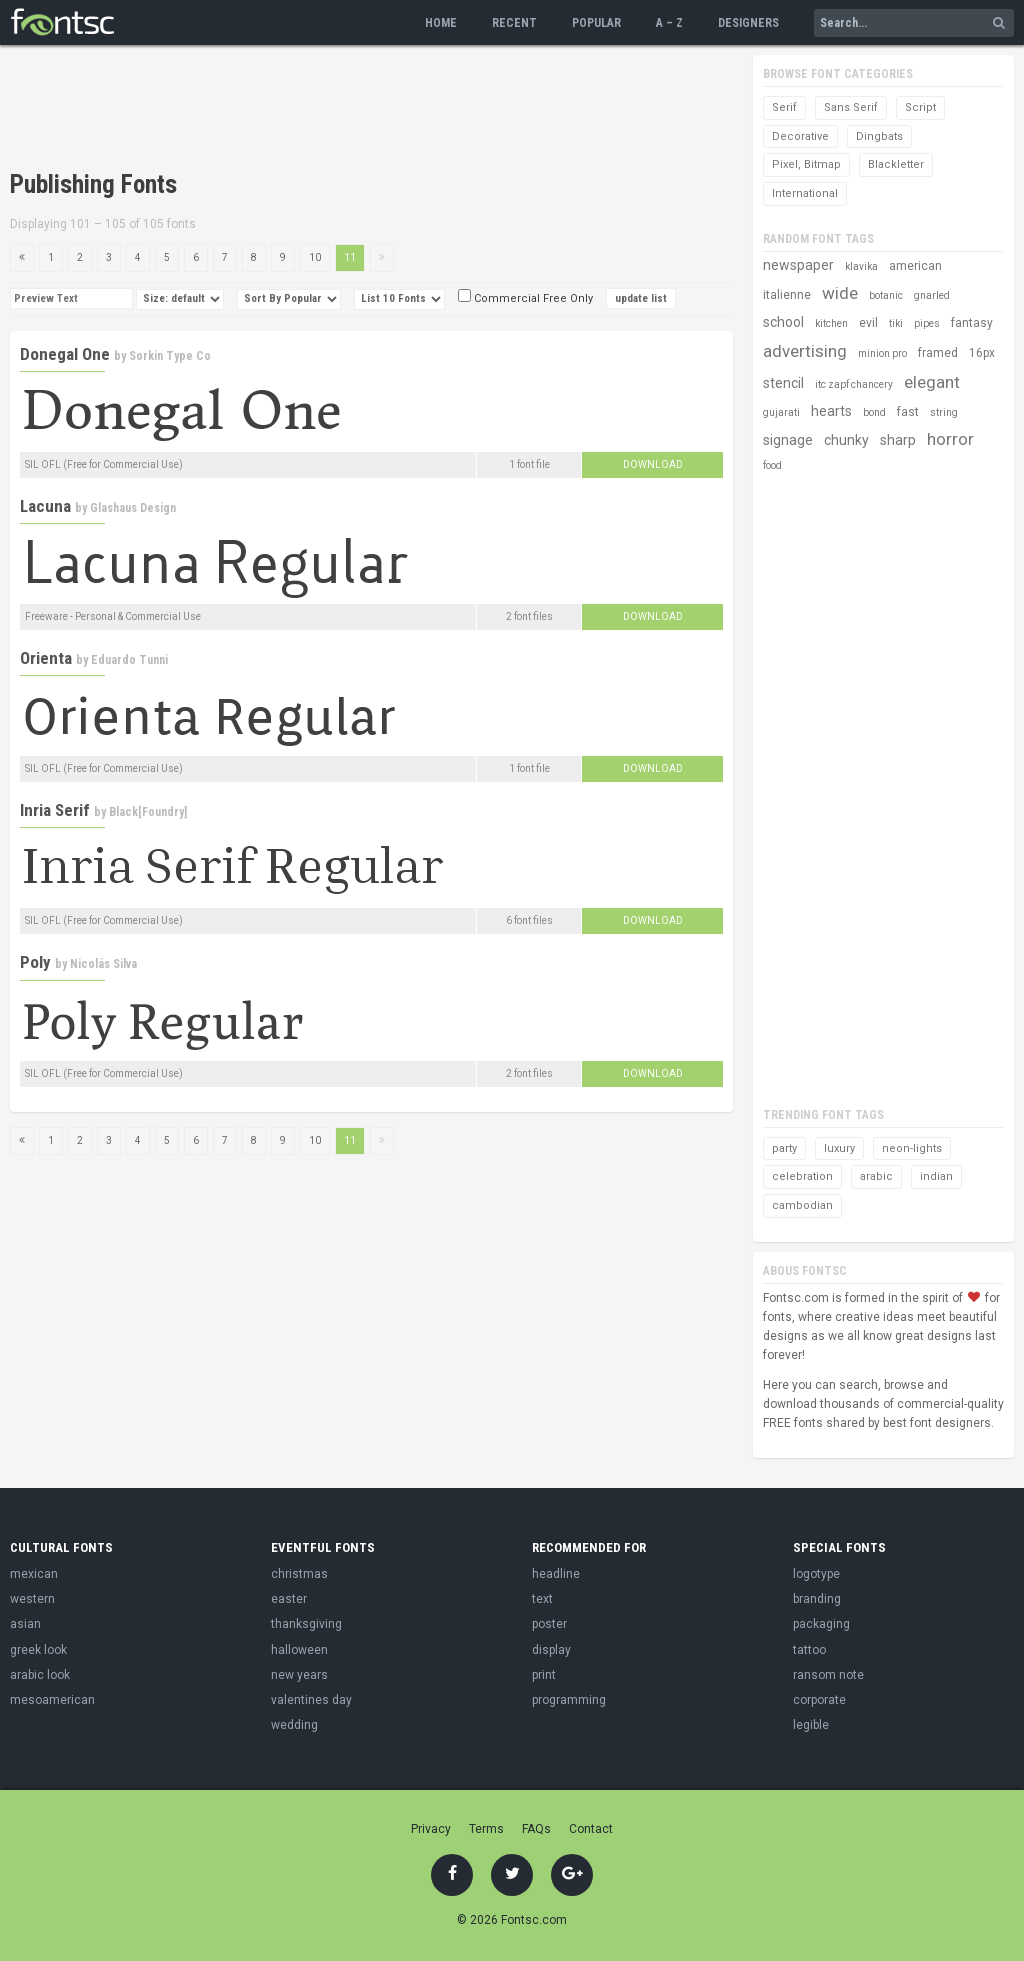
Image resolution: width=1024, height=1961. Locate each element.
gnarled (932, 295)
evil (868, 323)
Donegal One (65, 354)
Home (441, 23)
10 (315, 257)
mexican (34, 1574)
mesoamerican (52, 1700)
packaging (821, 1624)
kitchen (831, 323)
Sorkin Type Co (170, 356)
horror (950, 439)
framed (938, 353)
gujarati (781, 412)
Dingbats (879, 136)
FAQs (536, 1829)
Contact (591, 1829)
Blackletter (896, 164)
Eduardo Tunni (129, 660)
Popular (596, 23)
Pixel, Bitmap (806, 164)
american (915, 266)
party (784, 1148)
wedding (294, 1725)
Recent (514, 23)
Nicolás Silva (103, 964)
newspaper (798, 265)
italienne (787, 295)
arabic (876, 1176)
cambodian (802, 1205)
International (805, 193)
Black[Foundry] (148, 812)
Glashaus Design (133, 508)
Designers (748, 23)
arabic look (40, 1675)
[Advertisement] (374, 110)
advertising (805, 351)
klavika (861, 266)
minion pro (882, 353)
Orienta (46, 658)
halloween (299, 1650)
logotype (816, 1574)
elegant (932, 382)
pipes (927, 323)
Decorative (800, 136)
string (944, 412)
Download (653, 464)
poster (549, 1624)
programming (569, 1700)
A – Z (669, 23)
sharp (898, 440)
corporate (819, 1700)
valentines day (311, 1700)
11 (350, 257)
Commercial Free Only (525, 298)
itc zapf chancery (854, 384)
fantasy (972, 323)
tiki (896, 323)
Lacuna (45, 506)
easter (289, 1599)
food (772, 465)
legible (811, 1725)
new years (299, 1675)
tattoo (809, 1650)
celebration (802, 1176)
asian (25, 1624)
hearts (831, 411)
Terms (486, 1829)
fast (908, 412)
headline (556, 1574)
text (542, 1599)
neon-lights (912, 1148)
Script (920, 107)
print (544, 1675)
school (783, 322)
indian (936, 1176)
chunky (846, 440)
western (32, 1599)
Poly (35, 962)
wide (840, 293)
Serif (784, 107)
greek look (38, 1650)
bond (874, 412)
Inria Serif (55, 810)
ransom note (828, 1675)
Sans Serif (851, 107)
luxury (839, 1148)
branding (817, 1599)
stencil (783, 383)
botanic (886, 295)
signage (788, 440)
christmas (299, 1574)
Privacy (431, 1829)
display (551, 1650)
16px (982, 353)
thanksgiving (306, 1624)
